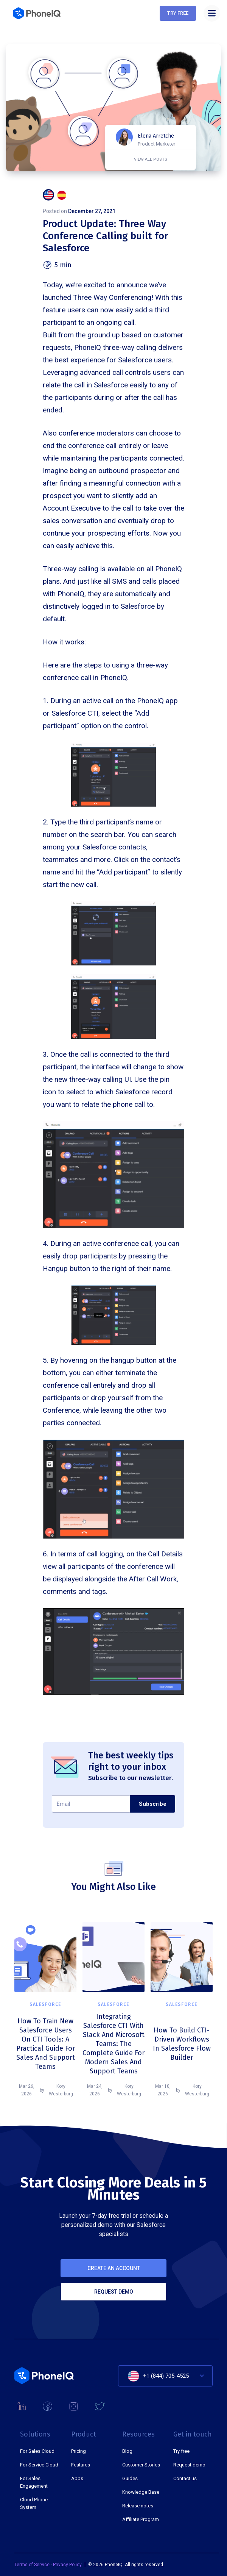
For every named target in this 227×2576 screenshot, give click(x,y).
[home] (37, 13)
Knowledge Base (140, 2492)
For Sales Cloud (37, 2451)
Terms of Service (32, 2564)
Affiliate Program (140, 2519)
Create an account (113, 2270)
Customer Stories (141, 2465)
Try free (177, 13)
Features (80, 2465)
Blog (127, 2451)
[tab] (48, 195)
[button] (212, 13)
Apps (77, 2478)
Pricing (78, 2451)
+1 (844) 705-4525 (166, 2375)
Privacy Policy (67, 2564)
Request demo (113, 2293)
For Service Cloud (39, 2465)
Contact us (185, 2478)
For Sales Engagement (34, 2482)
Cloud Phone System (34, 2503)
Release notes (137, 2506)
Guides (130, 2478)
